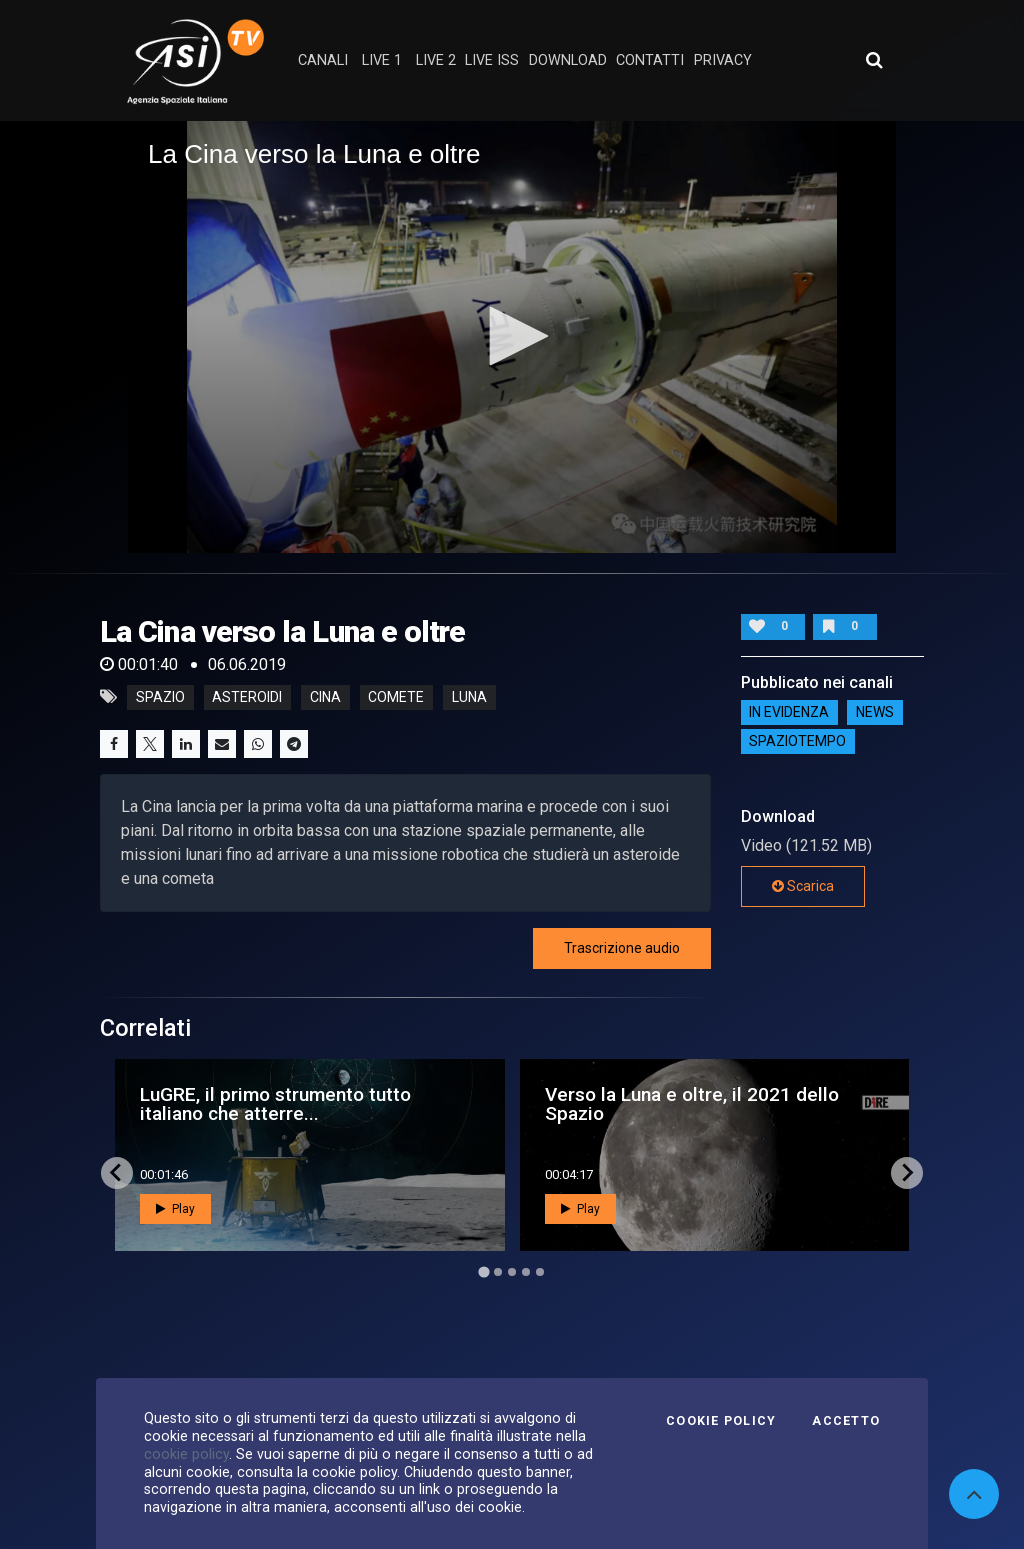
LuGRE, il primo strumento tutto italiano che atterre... (275, 1104)
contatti (650, 60)
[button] (512, 336)
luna (469, 697)
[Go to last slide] (117, 1173)
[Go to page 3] (512, 1272)
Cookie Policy (721, 1421)
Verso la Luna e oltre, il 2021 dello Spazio (692, 1104)
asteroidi (247, 697)
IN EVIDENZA (789, 713)
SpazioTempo (797, 742)
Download (568, 60)
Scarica (803, 886)
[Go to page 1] (483, 1271)
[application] (512, 337)
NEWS (875, 713)
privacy (723, 60)
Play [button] (175, 1209)
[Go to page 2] (498, 1272)
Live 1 (382, 60)
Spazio (160, 697)
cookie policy (186, 1454)
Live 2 (436, 60)
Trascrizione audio (622, 948)
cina (325, 697)
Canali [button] (323, 60)
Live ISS (492, 60)
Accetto (846, 1421)
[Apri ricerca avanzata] (874, 60)
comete (396, 697)
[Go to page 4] (526, 1272)
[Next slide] (907, 1173)
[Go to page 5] (540, 1272)
